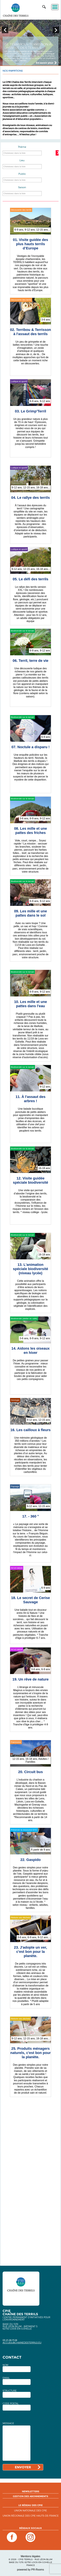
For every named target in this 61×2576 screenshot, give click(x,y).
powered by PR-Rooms (30, 2569)
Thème (22, 146)
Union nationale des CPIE (30, 2510)
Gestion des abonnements (30, 2496)
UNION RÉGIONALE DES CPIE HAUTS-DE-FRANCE (31, 2516)
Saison (22, 187)
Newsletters (30, 2491)
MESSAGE (8, 2423)
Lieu (22, 160)
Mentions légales (30, 2556)
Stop (59, 69)
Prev (5, 30)
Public (22, 173)
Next (55, 30)
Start (57, 69)
